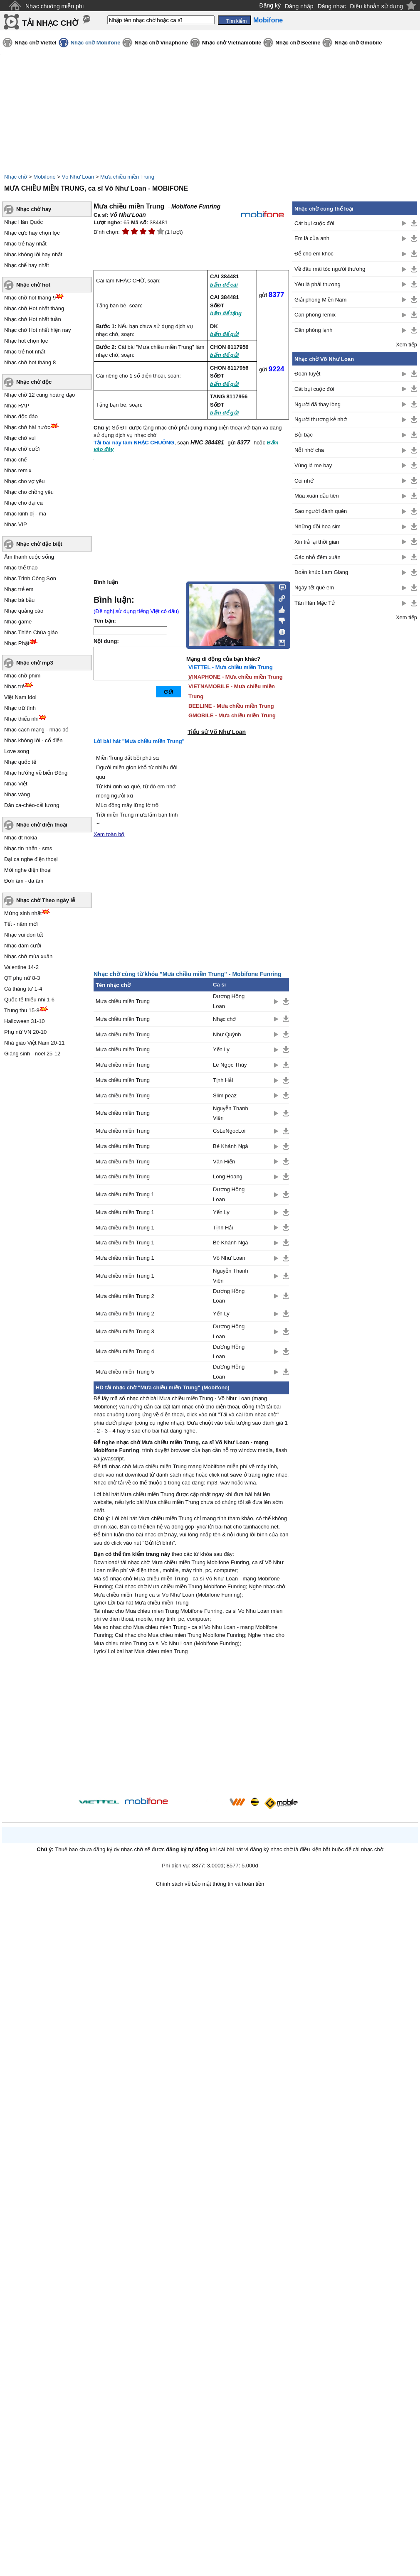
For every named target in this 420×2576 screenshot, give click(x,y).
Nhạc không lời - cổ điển (33, 740)
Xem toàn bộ (109, 834)
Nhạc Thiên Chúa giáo (31, 632)
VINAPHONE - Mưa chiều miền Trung (235, 677)
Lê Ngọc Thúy (230, 1065)
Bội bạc (303, 435)
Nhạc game (18, 621)
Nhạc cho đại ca (23, 503)
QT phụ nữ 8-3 (22, 978)
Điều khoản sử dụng (376, 6)
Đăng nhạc (332, 6)
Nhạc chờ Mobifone (96, 42)
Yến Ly (221, 1049)
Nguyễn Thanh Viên (230, 1113)
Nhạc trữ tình (20, 708)
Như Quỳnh (227, 1034)
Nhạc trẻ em (18, 589)
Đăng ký (270, 5)
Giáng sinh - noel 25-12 (32, 1053)
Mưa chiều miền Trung (127, 177)
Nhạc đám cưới (22, 945)
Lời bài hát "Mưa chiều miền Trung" (139, 741)
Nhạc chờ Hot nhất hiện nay (37, 330)
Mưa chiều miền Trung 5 (125, 1372)
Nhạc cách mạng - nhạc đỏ (36, 729)
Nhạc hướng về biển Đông (35, 773)
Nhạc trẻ (14, 686)
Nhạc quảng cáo (23, 611)
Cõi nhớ (304, 481)
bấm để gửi (224, 334)
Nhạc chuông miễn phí (54, 6)
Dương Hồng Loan (229, 1001)
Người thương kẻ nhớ (320, 419)
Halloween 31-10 (24, 1021)
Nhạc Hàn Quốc (23, 222)
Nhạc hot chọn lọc (26, 341)
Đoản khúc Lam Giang (321, 572)
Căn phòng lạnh (313, 330)
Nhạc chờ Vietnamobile (232, 42)
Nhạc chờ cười (22, 449)
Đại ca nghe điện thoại (31, 859)
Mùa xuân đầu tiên (316, 496)
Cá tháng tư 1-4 (23, 989)
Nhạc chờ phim (22, 675)
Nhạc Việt (15, 783)
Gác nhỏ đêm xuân (317, 557)
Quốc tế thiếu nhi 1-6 (29, 999)
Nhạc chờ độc (34, 382)
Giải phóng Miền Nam (320, 300)
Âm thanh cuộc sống (29, 557)
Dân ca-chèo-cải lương (31, 805)
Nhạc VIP (15, 524)
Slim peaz (225, 1095)
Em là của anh (311, 238)
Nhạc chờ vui (20, 438)
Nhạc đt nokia (20, 837)
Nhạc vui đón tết (23, 935)
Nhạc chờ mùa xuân (28, 956)
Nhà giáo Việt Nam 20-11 (34, 1043)
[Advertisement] (191, 1727)
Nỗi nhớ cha (309, 450)
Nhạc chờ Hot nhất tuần (32, 319)
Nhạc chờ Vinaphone (161, 42)
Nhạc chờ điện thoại (41, 825)
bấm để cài (224, 285)
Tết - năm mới (21, 924)
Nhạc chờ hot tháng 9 (30, 297)
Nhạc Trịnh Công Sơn (30, 578)
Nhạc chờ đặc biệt (39, 544)
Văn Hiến (224, 1161)
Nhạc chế (15, 459)
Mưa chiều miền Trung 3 (125, 1331)
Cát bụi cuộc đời (314, 223)
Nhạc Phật (16, 643)
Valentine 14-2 (21, 967)
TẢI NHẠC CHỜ (50, 23)
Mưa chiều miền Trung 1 (125, 1194)
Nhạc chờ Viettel (36, 42)
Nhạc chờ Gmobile (358, 42)
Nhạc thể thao (21, 567)
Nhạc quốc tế (20, 762)
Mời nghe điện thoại (28, 870)
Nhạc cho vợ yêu (24, 481)
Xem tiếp (406, 344)
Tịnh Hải (223, 1080)
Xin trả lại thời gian (316, 542)
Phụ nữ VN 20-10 (25, 1032)
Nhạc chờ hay (33, 209)
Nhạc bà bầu (19, 600)
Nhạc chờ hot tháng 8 (30, 362)
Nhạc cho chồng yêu (29, 492)
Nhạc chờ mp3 (34, 663)
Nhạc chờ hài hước (27, 427)
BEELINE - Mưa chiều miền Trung (231, 706)
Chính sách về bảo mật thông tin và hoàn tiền (210, 1884)
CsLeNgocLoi (229, 1131)
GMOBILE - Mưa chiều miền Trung (232, 715)
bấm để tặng (226, 313)
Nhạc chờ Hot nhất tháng (34, 308)
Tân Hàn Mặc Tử (314, 603)
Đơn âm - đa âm (23, 881)
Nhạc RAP (16, 405)
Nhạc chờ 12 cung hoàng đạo (39, 395)
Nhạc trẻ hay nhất (25, 243)
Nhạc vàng (17, 794)
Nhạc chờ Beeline (297, 42)
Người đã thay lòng (317, 404)
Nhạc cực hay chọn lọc (32, 233)
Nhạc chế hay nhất (26, 265)
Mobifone (44, 177)
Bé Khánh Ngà (230, 1146)
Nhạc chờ (15, 177)
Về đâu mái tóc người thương (329, 269)
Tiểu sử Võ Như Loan (217, 732)
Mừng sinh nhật (23, 913)
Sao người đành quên (320, 511)
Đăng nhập (299, 6)
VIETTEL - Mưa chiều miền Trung (230, 667)
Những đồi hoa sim (317, 526)
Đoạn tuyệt (307, 373)
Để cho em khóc (314, 253)
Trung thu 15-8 (22, 1010)
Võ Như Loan (78, 177)
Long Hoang (227, 1176)
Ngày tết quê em (314, 587)
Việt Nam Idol (20, 697)
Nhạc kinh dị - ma (25, 513)
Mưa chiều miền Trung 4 (125, 1351)
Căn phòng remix (315, 315)
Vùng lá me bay (313, 465)
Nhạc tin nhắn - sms (28, 848)
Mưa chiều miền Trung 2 (125, 1296)
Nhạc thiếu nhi (21, 719)
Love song (16, 751)
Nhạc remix (18, 470)
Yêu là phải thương (317, 284)
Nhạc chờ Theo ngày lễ (45, 900)
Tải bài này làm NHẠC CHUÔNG (134, 442)
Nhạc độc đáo (21, 416)
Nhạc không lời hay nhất (33, 254)
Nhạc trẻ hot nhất (24, 351)
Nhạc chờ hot (33, 285)
